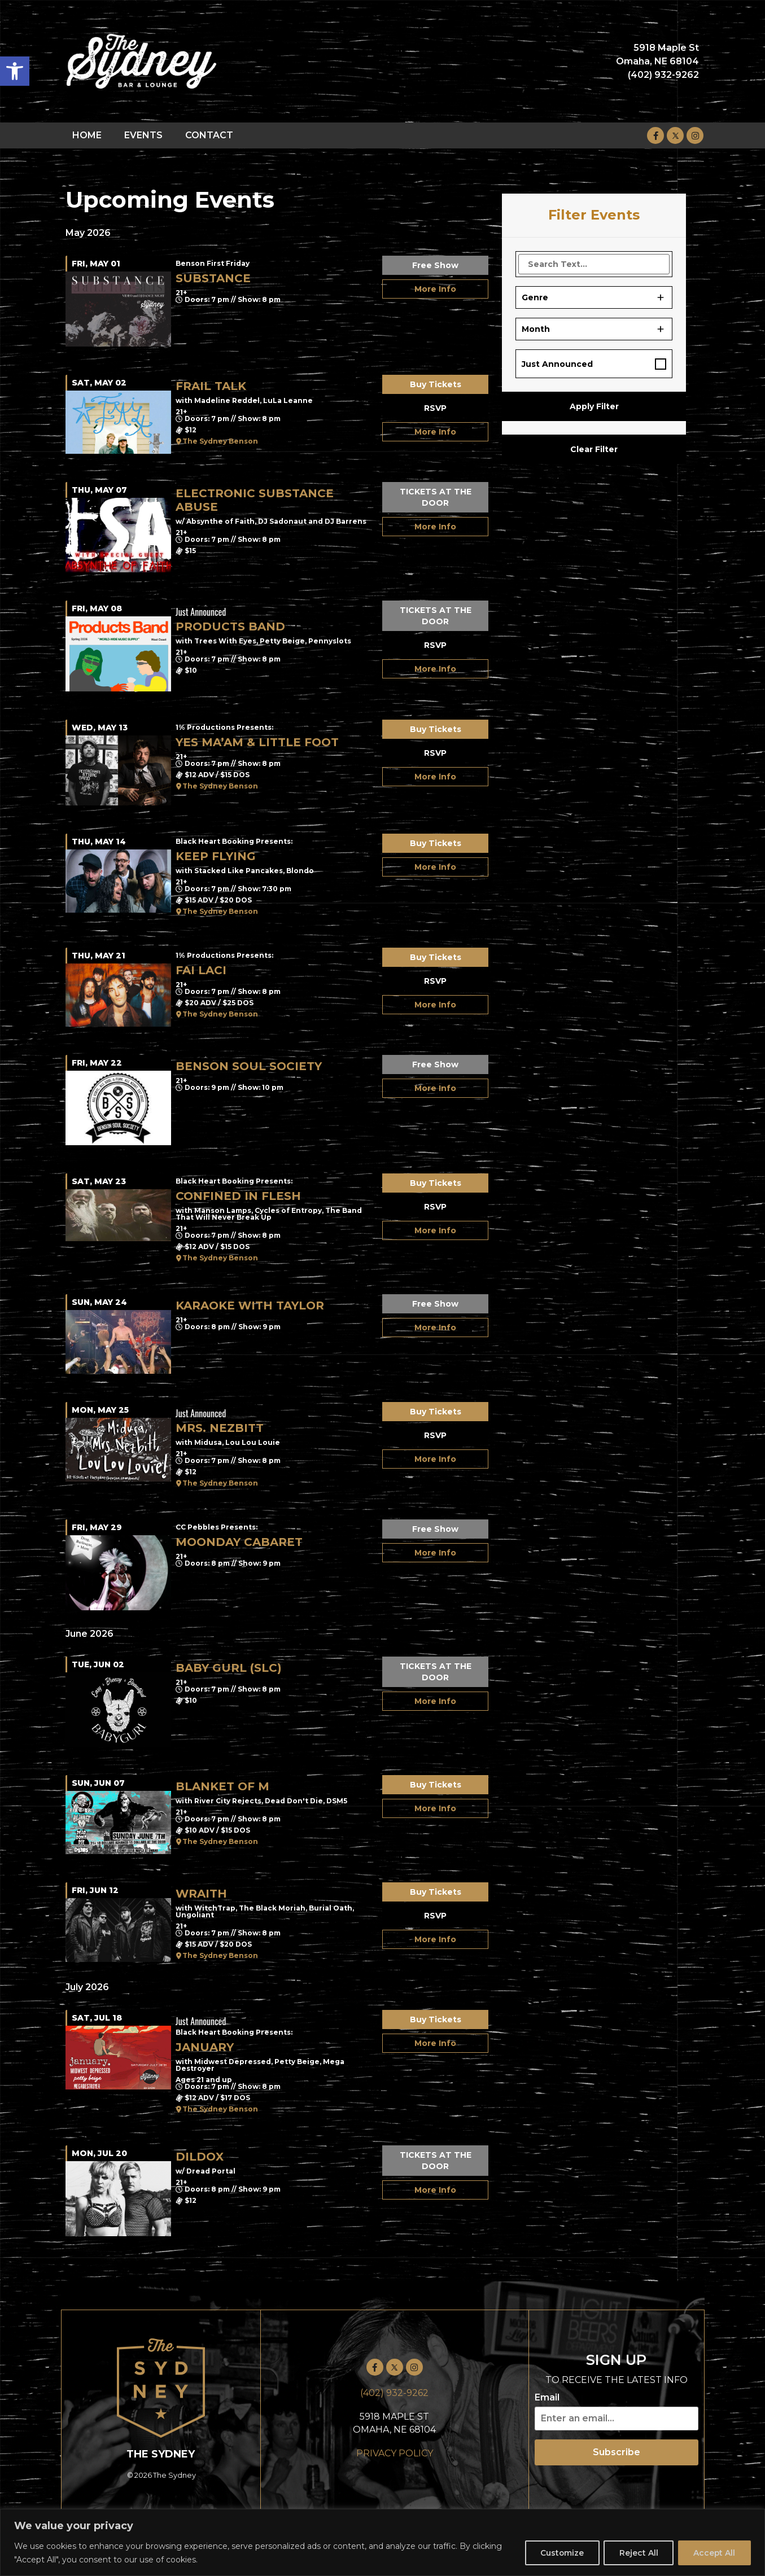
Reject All (635, 2553)
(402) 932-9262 (394, 2392)
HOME (87, 135)
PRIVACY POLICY (394, 2453)
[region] (382, 2542)
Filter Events (594, 215)
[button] (14, 71)
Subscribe (616, 2452)
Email (547, 2397)
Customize (557, 2553)
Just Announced (557, 364)
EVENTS (143, 135)
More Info (435, 289)
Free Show (435, 265)
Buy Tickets (435, 384)
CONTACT (209, 135)
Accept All (713, 2553)
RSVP (435, 408)
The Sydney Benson (220, 441)
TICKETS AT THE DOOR (435, 497)
